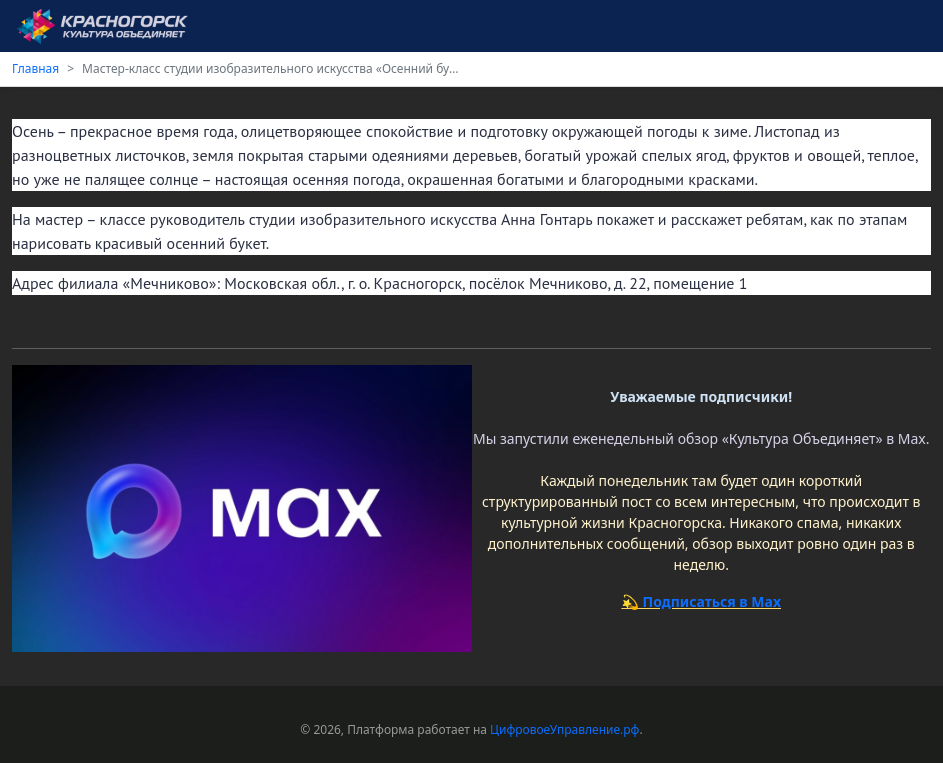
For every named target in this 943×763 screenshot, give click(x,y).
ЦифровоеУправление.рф (564, 729)
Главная (35, 68)
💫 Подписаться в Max (701, 601)
